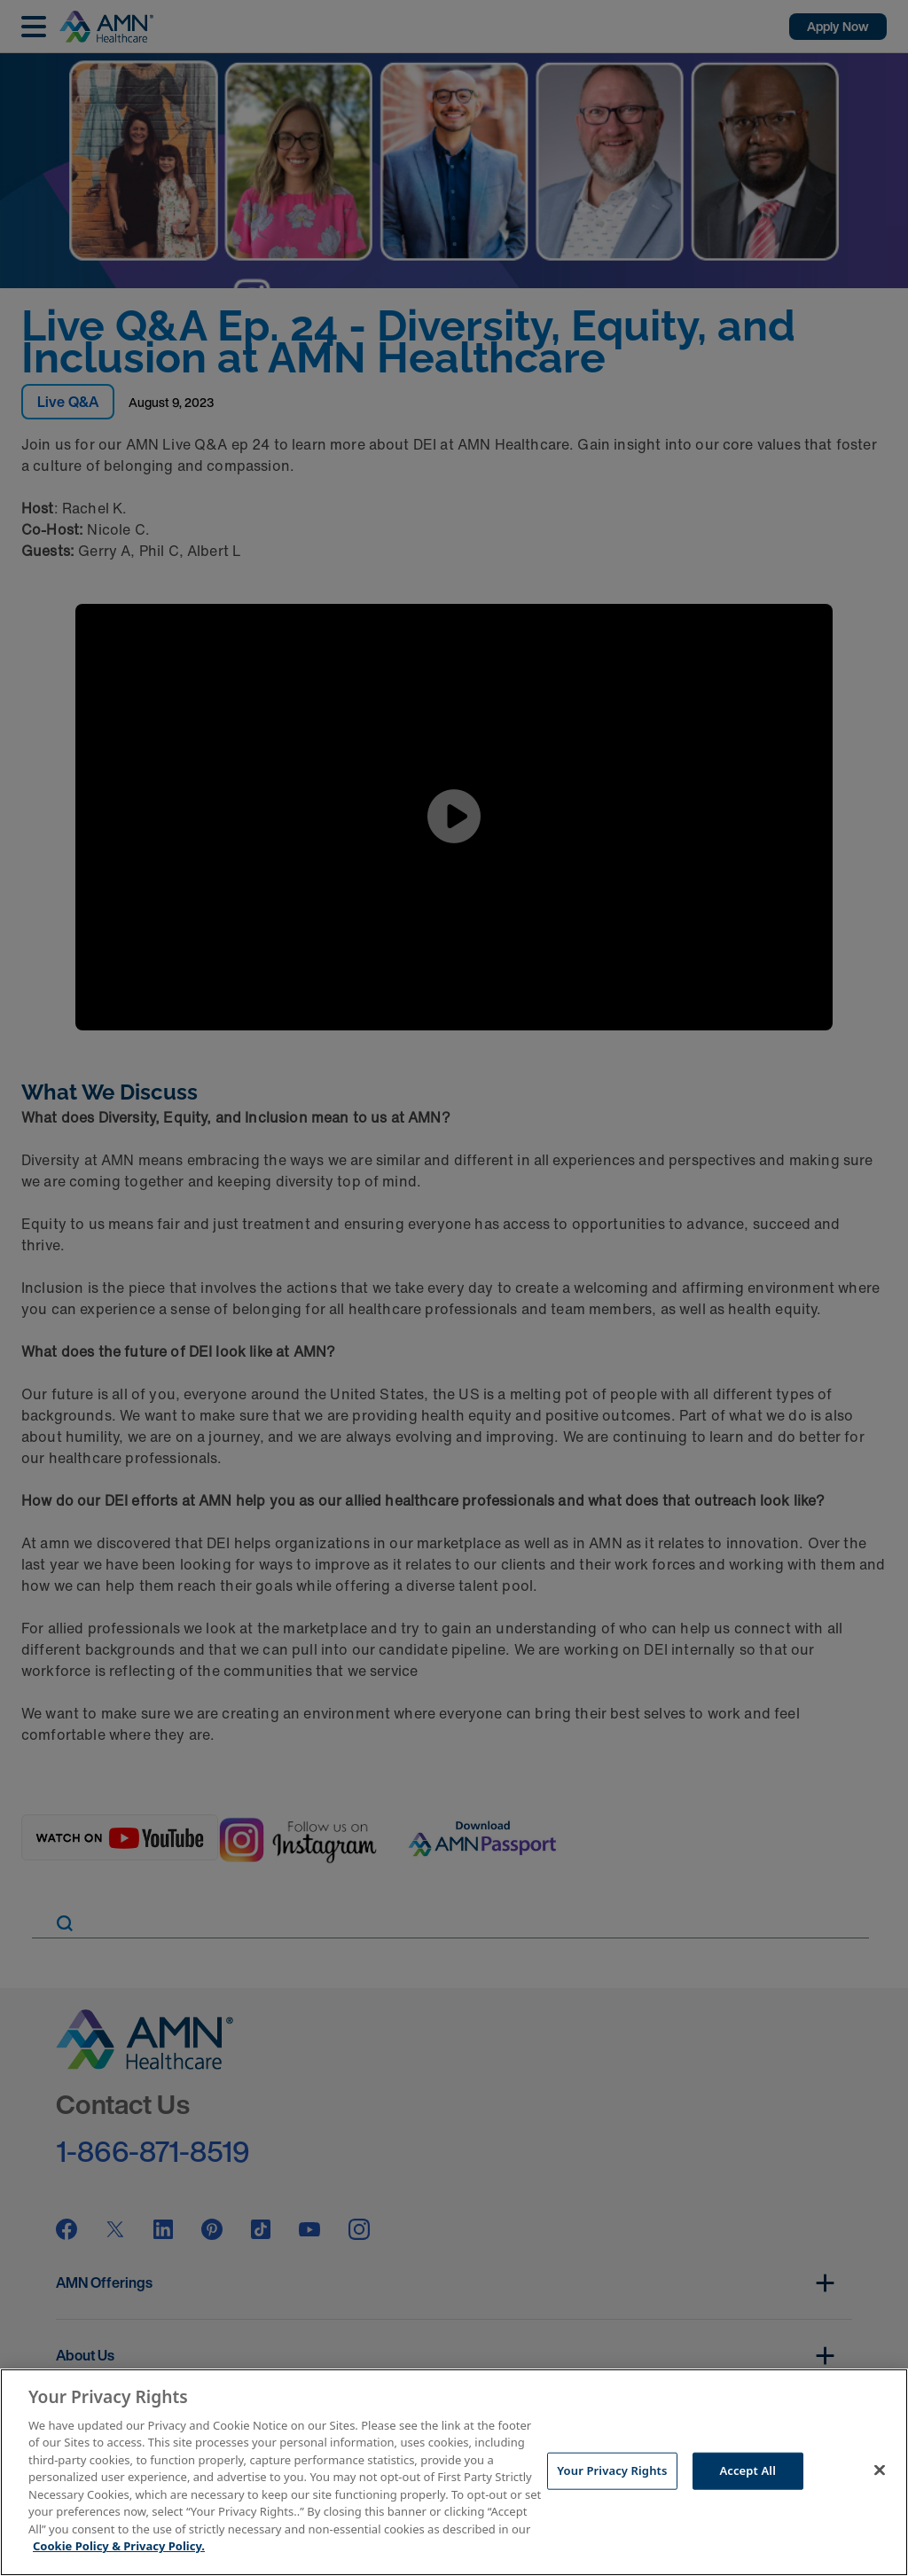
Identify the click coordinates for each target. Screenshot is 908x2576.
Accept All (747, 2470)
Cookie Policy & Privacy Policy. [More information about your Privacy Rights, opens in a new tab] (119, 2546)
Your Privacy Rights (612, 2470)
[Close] (879, 2469)
